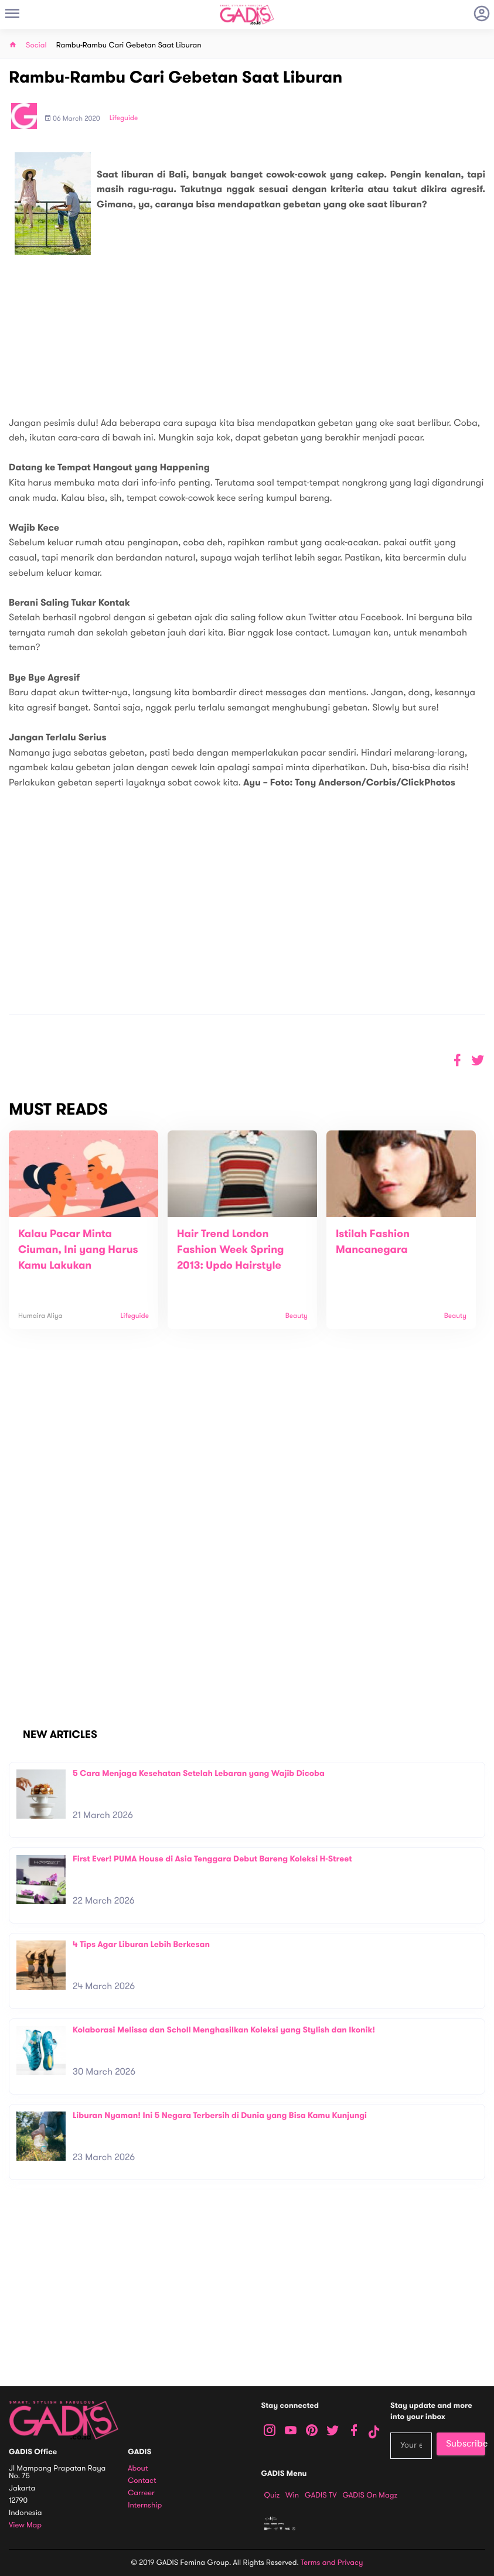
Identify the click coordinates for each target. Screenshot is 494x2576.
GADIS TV (320, 2495)
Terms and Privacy (332, 2562)
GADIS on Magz (369, 2495)
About (138, 2468)
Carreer (141, 2493)
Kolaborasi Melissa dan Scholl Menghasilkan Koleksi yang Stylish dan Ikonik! (224, 2029)
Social (36, 45)
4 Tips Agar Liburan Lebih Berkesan (141, 1944)
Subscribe (465, 2443)
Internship (145, 2505)
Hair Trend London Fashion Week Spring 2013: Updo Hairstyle (230, 1250)
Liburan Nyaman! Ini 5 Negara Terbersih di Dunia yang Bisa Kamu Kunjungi (220, 2115)
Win (292, 2495)
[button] (478, 1060)
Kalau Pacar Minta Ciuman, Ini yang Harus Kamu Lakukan (78, 1250)
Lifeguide (124, 118)
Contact (142, 2481)
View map (25, 2525)
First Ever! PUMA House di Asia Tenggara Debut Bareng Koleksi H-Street (212, 1858)
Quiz (272, 2495)
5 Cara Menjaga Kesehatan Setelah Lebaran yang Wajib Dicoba (199, 1773)
